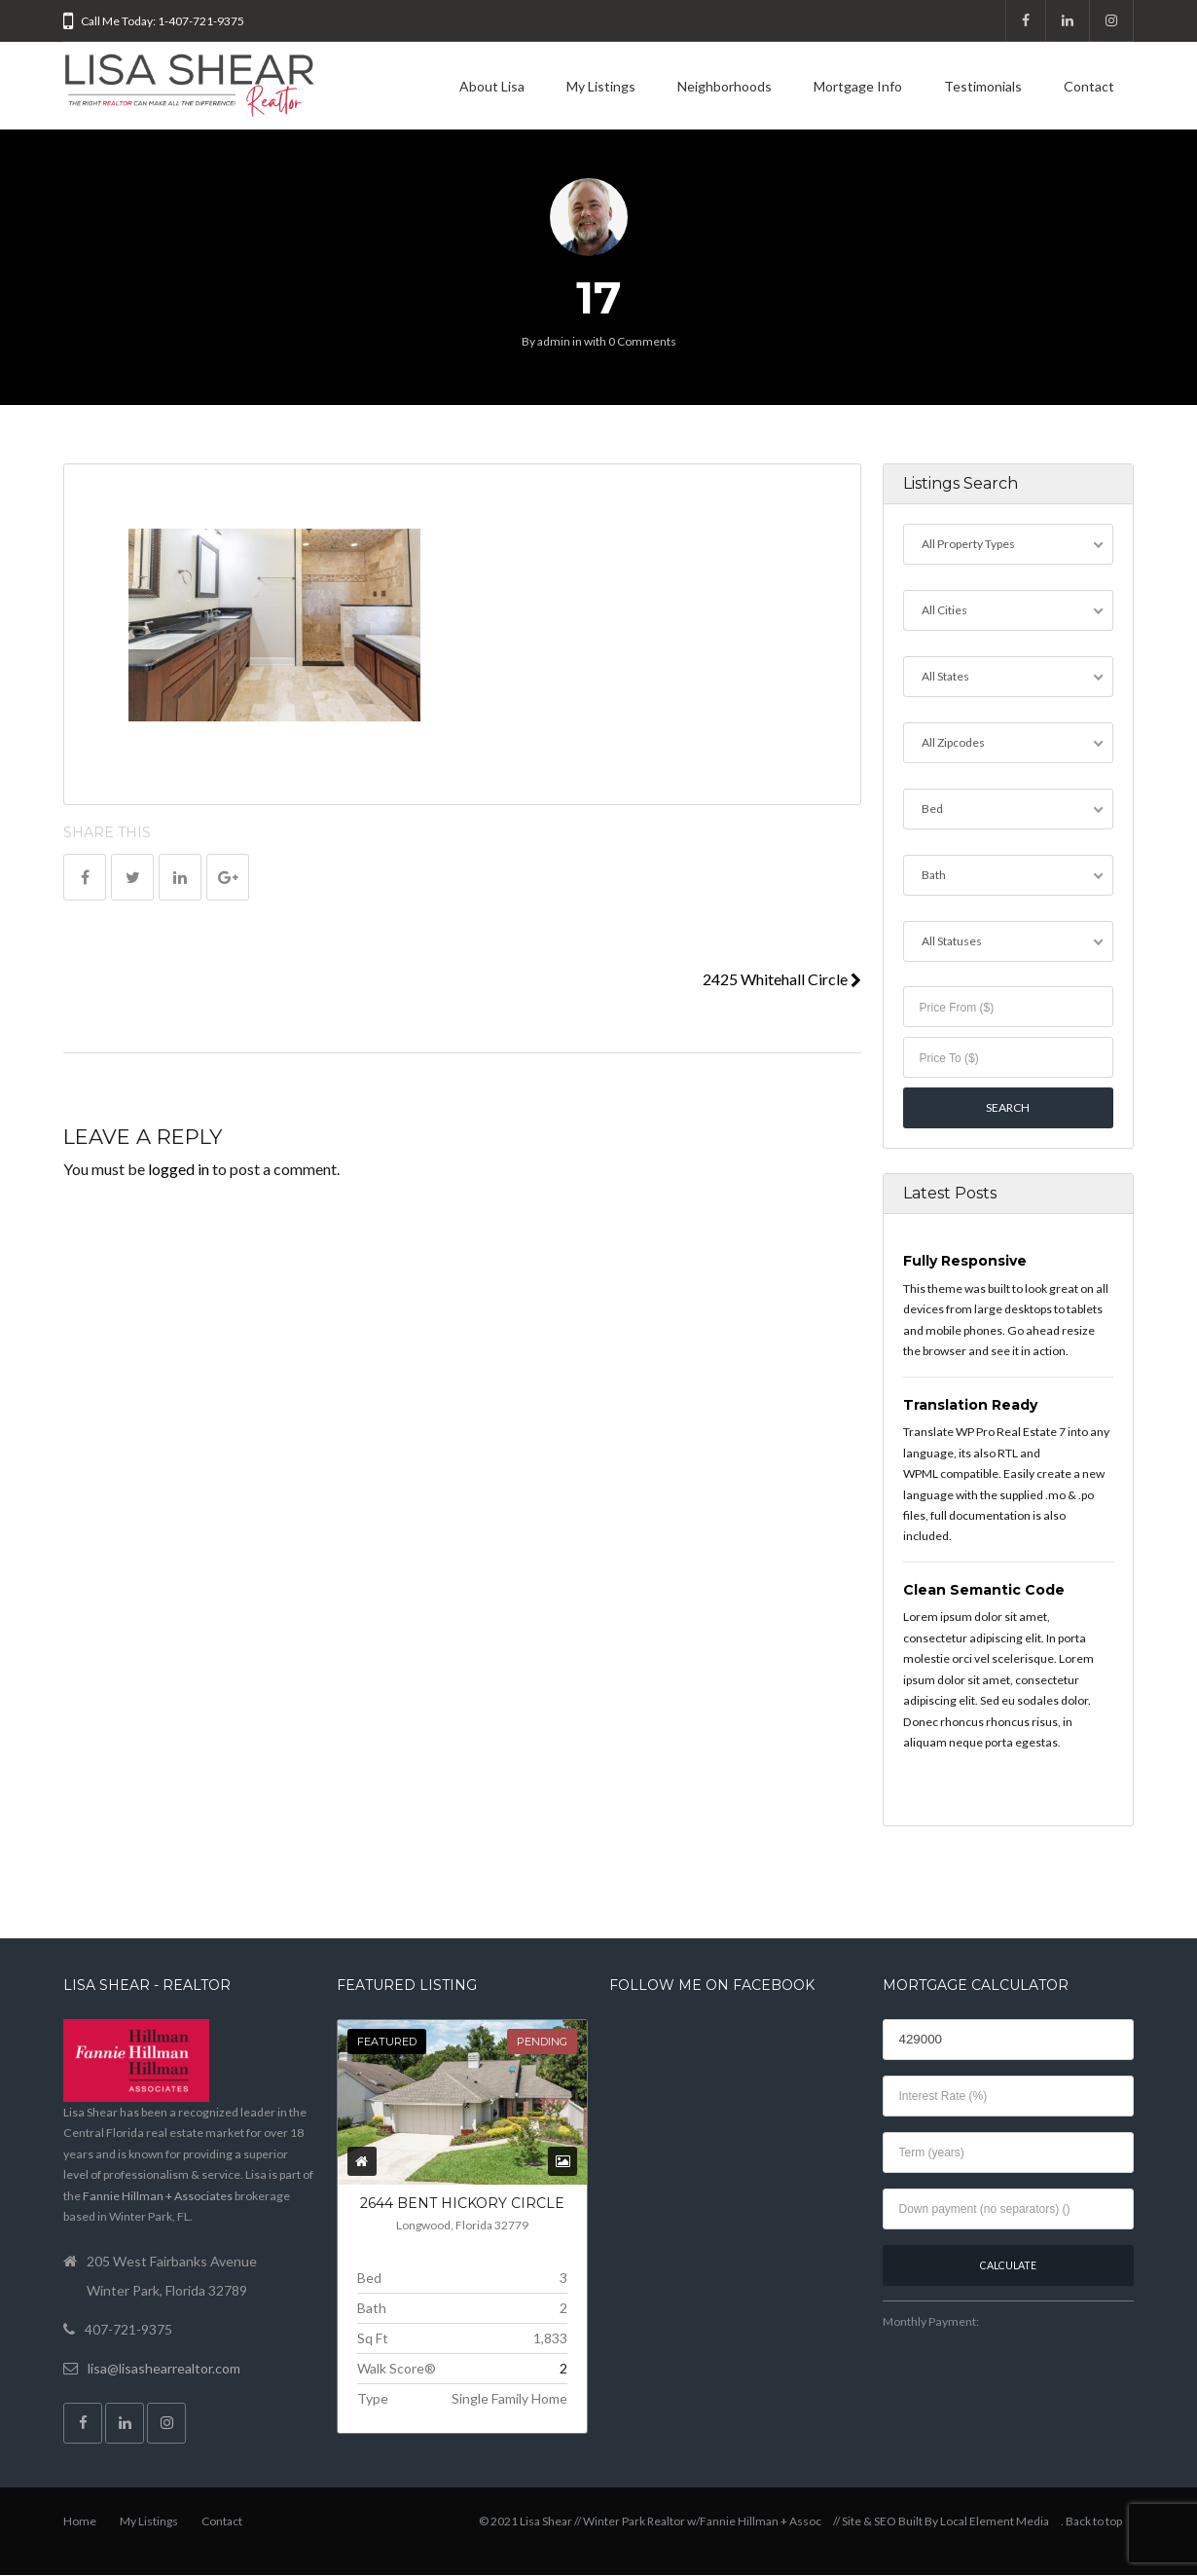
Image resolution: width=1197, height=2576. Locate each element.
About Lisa (492, 86)
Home (79, 2522)
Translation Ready (970, 1405)
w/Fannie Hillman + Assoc (754, 2522)
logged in (178, 1168)
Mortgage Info (858, 86)
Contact (1089, 86)
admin (553, 341)
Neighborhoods (724, 86)
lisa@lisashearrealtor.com (164, 2368)
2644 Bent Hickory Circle (462, 2204)
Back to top (1094, 2522)
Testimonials (983, 86)
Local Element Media (994, 2522)
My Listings (600, 86)
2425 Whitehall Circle (782, 979)
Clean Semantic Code (984, 1590)
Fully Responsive (965, 1261)
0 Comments (642, 341)
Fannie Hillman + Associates (158, 2196)
